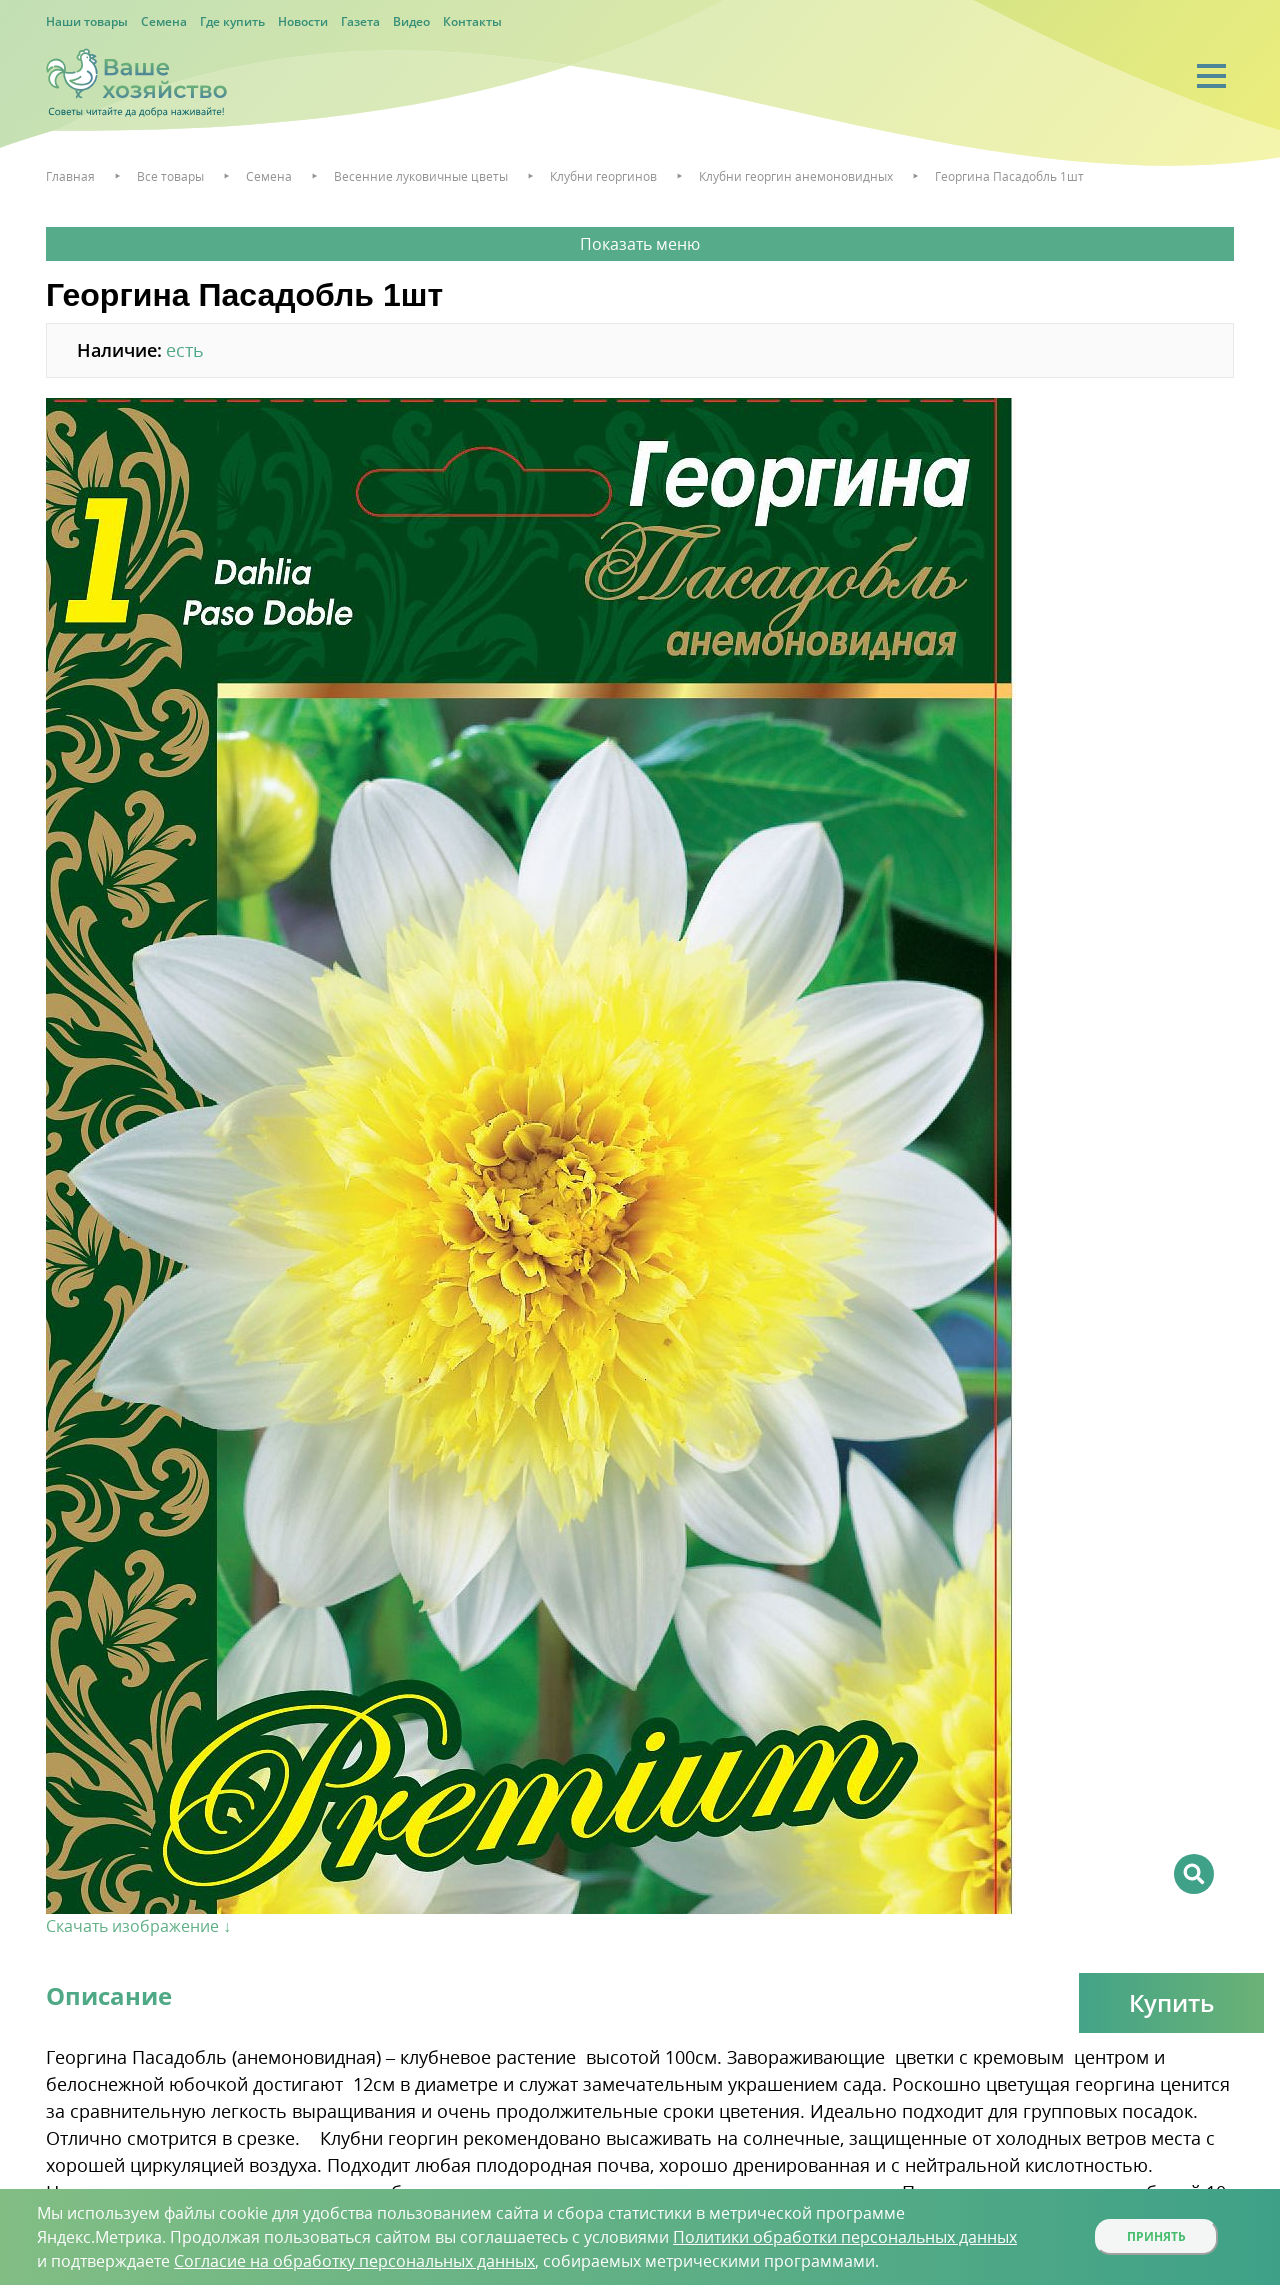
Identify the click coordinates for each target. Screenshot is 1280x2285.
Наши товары (87, 21)
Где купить (232, 21)
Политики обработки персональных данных (845, 2237)
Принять (1156, 2236)
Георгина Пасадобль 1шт (1009, 176)
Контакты (472, 21)
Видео (411, 21)
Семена (164, 21)
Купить (1171, 2002)
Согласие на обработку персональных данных (354, 2261)
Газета (360, 21)
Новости (303, 21)
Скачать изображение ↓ (138, 1926)
